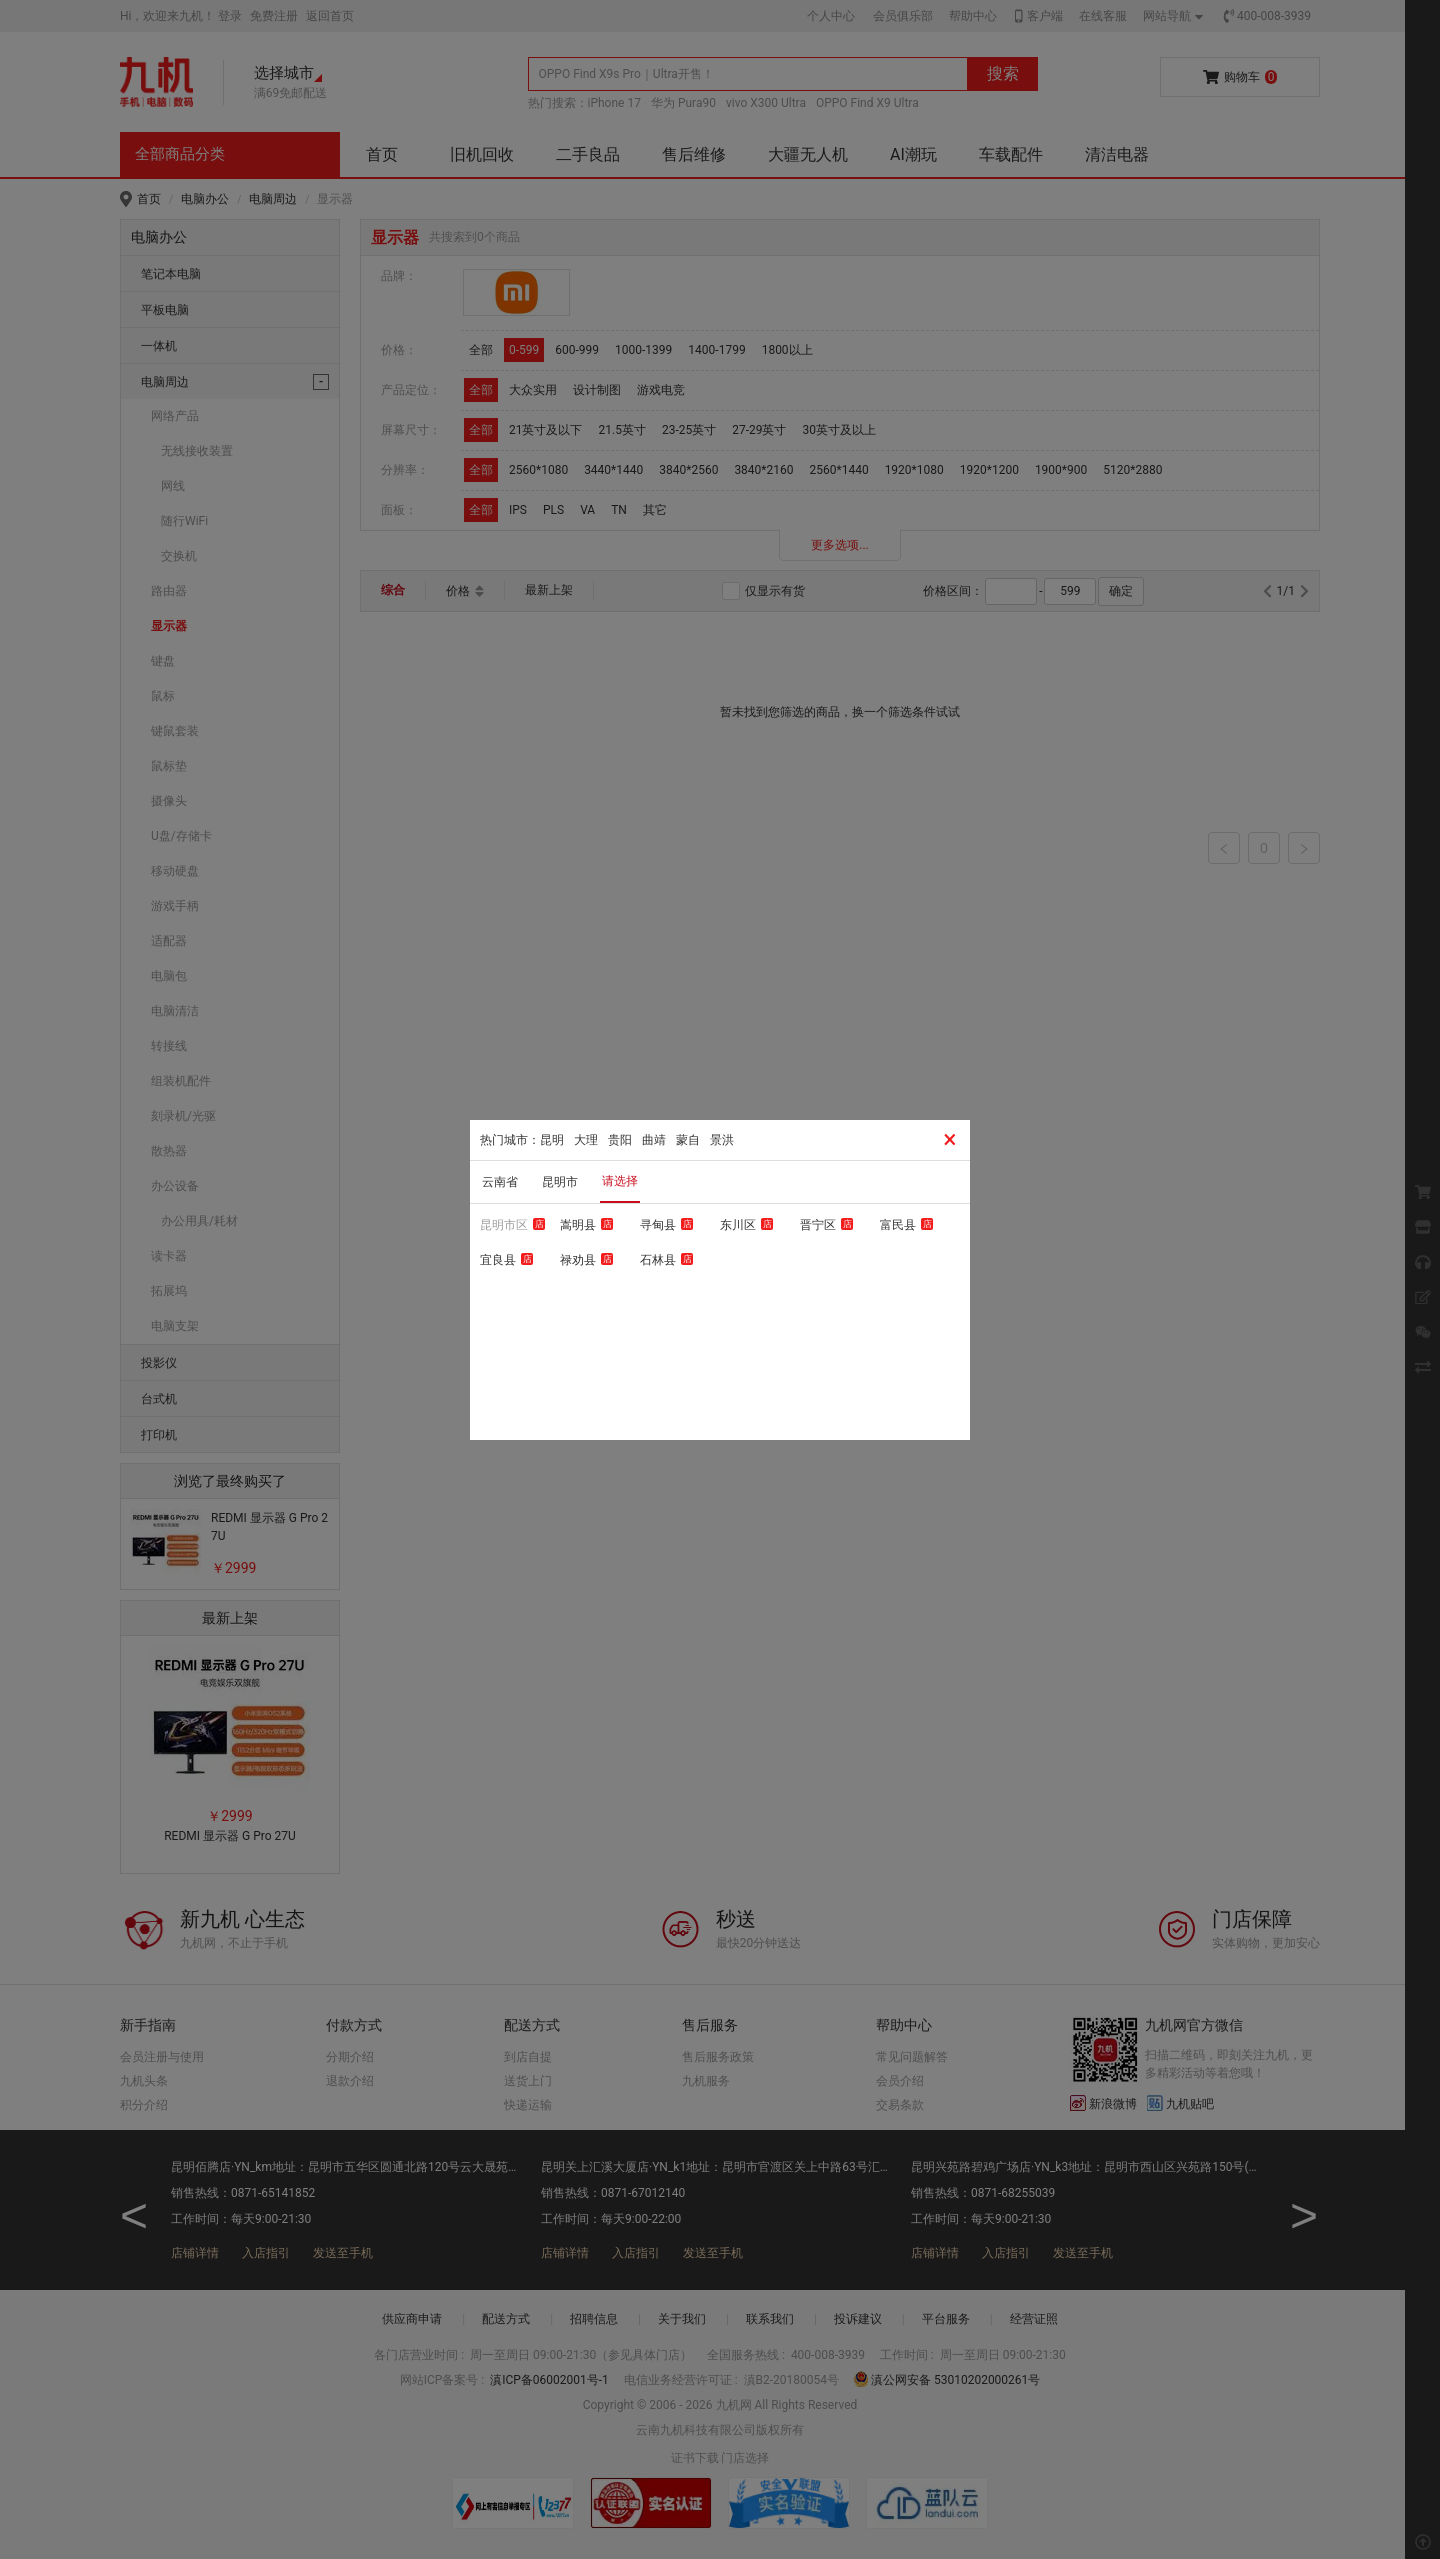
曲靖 (654, 1140)
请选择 (620, 1181)
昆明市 (560, 1182)
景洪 (722, 1140)
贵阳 (620, 1140)
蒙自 (688, 1140)
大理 (586, 1140)
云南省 (500, 1182)
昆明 (552, 1140)
